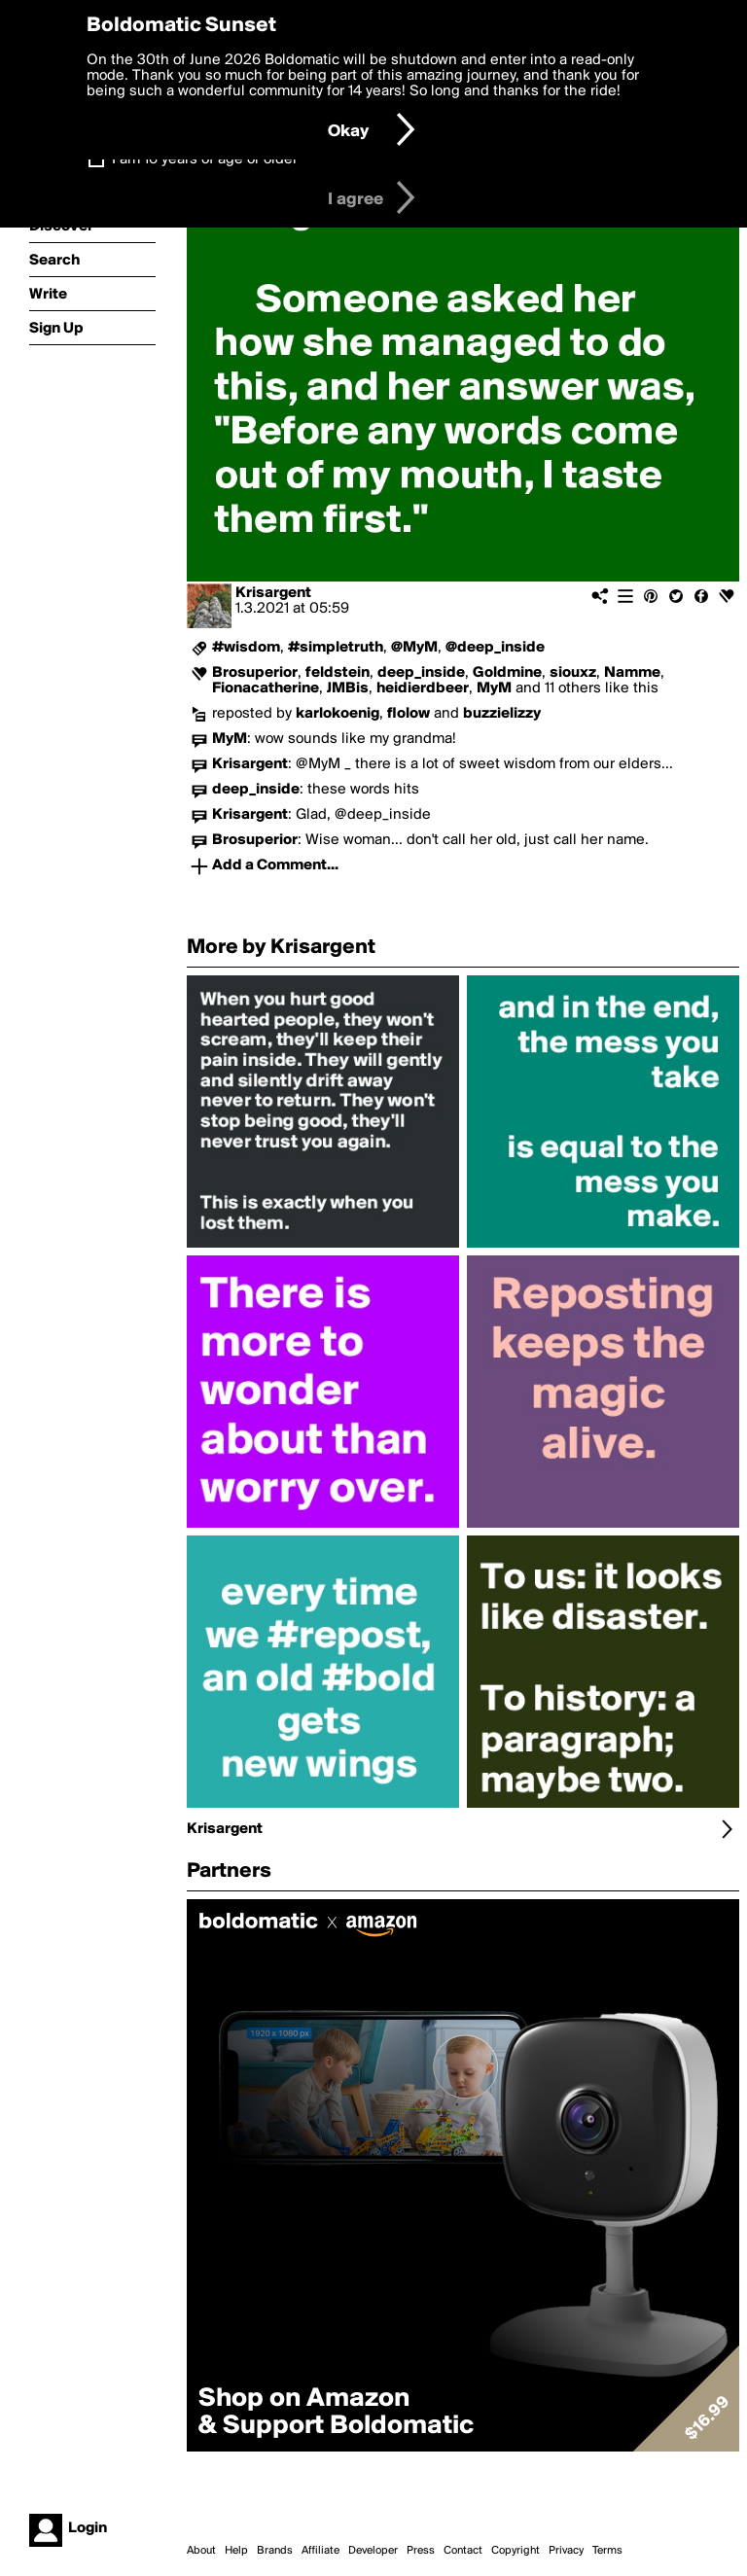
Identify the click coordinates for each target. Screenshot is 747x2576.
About (201, 2551)
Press (421, 2551)
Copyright (515, 2551)
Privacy (566, 2551)
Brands (275, 2551)
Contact (463, 2551)
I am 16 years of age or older (205, 159)
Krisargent (273, 593)
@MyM (414, 647)
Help (236, 2551)
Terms (607, 2551)
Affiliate (320, 2551)
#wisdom (246, 647)
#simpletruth (335, 647)
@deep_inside (495, 647)
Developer (373, 2551)
